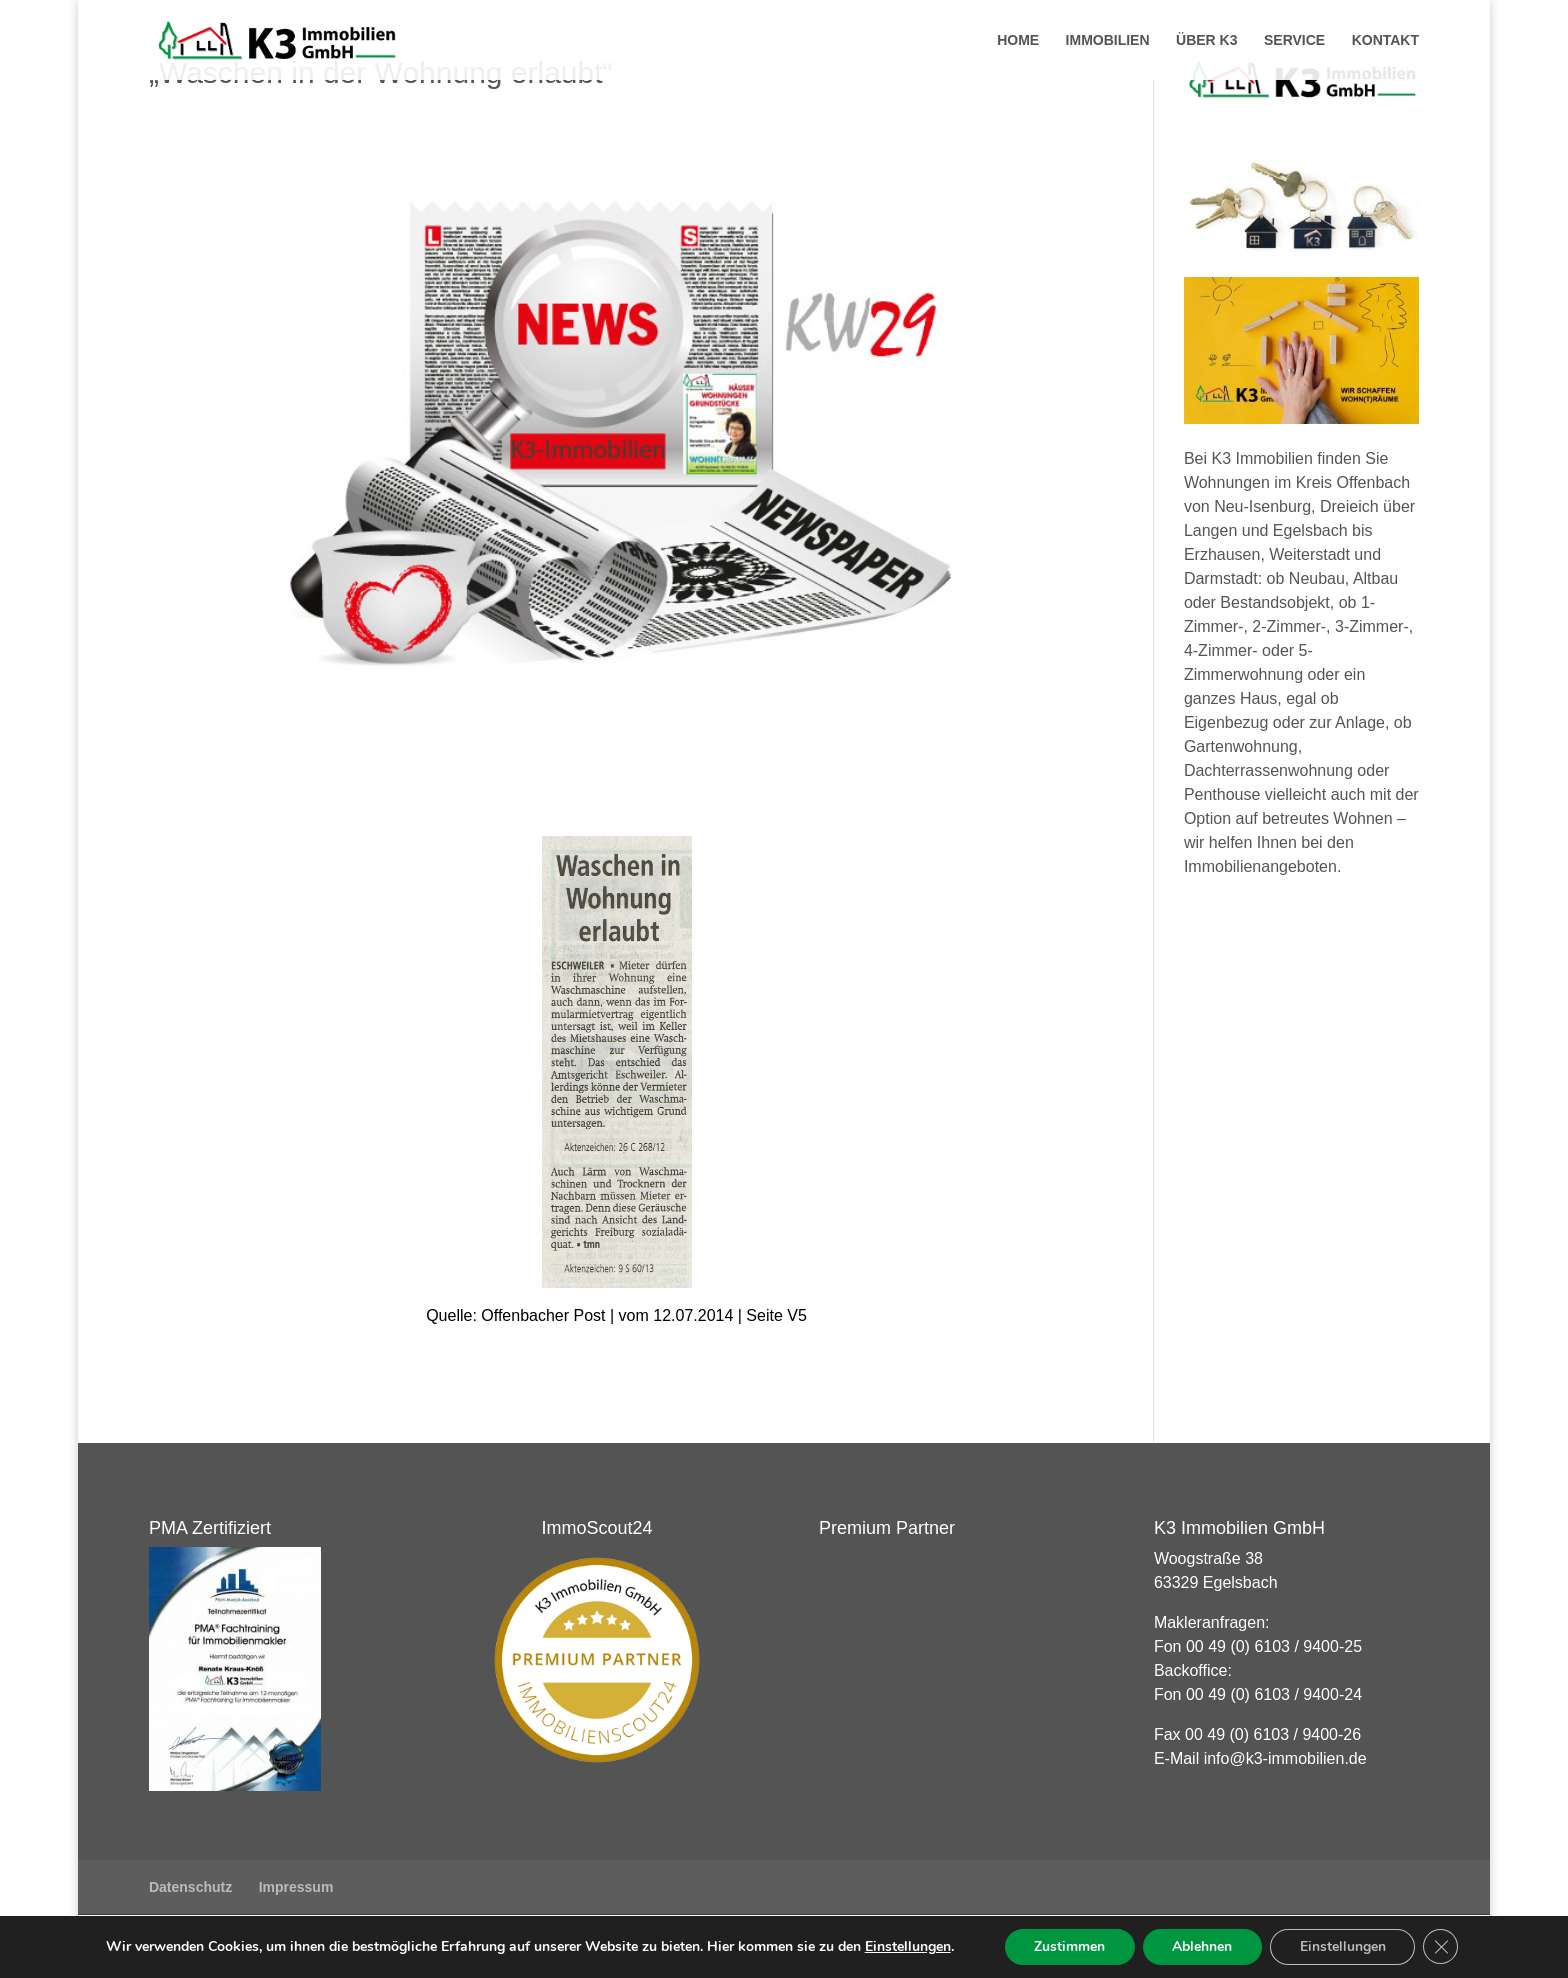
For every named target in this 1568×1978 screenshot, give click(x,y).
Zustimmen (1068, 1946)
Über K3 (1206, 40)
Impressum (296, 1887)
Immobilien (1108, 40)
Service (1294, 40)
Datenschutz (190, 1887)
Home (1018, 40)
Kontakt (1385, 40)
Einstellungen (906, 1947)
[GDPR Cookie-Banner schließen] (1442, 1947)
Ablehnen (1202, 1946)
